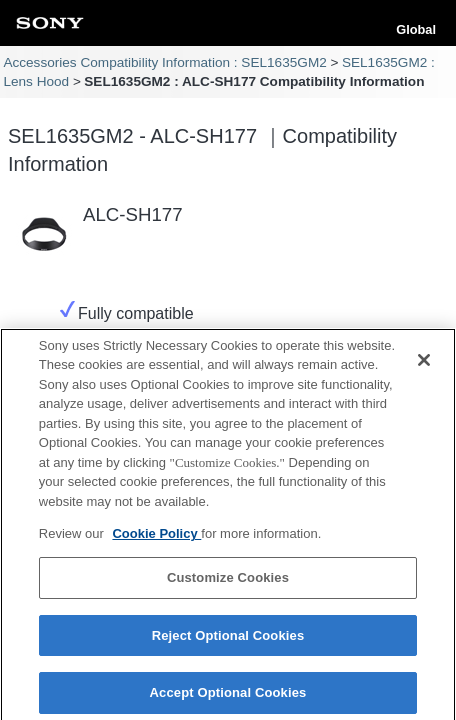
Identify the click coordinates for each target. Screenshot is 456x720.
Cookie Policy (156, 542)
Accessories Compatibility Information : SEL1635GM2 (164, 62)
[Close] (424, 368)
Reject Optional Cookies (228, 643)
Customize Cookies (228, 585)
